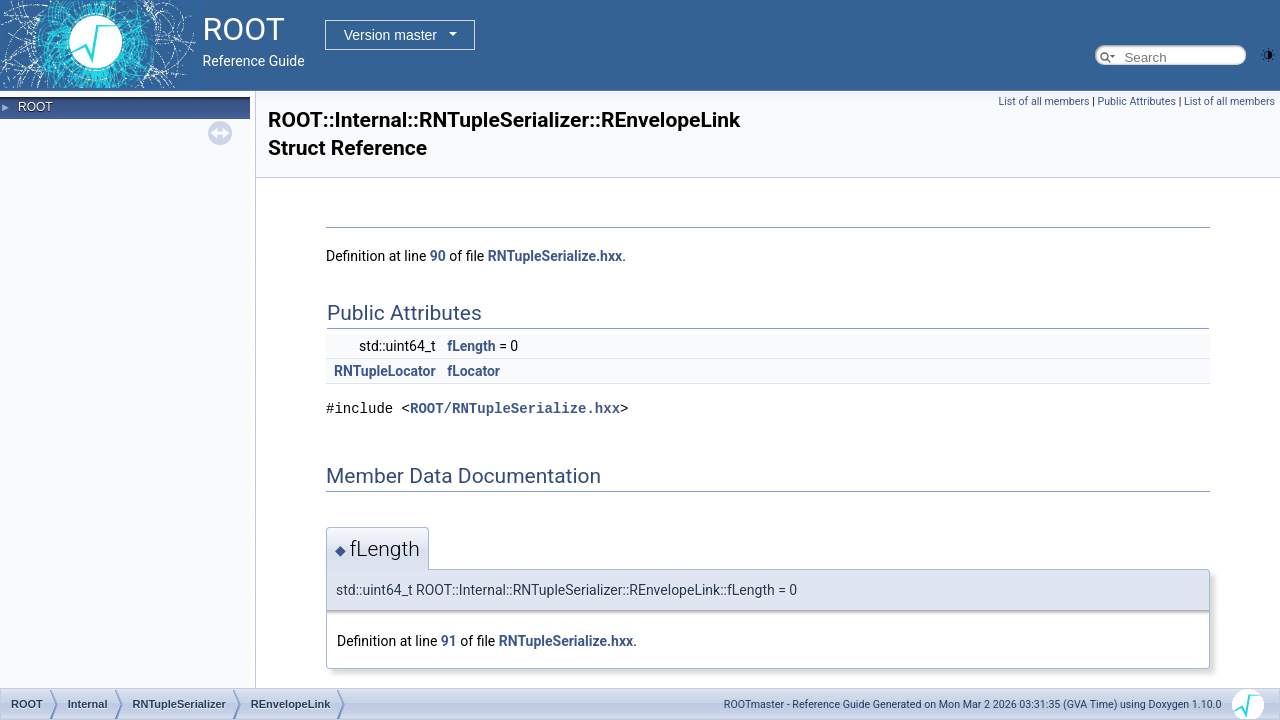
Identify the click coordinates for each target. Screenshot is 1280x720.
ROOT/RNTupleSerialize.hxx (515, 408)
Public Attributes (1136, 101)
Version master (390, 35)
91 (449, 641)
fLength (471, 346)
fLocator (473, 371)
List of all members (1044, 101)
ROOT (35, 107)
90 (438, 256)
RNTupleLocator (385, 371)
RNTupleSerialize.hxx (555, 256)
